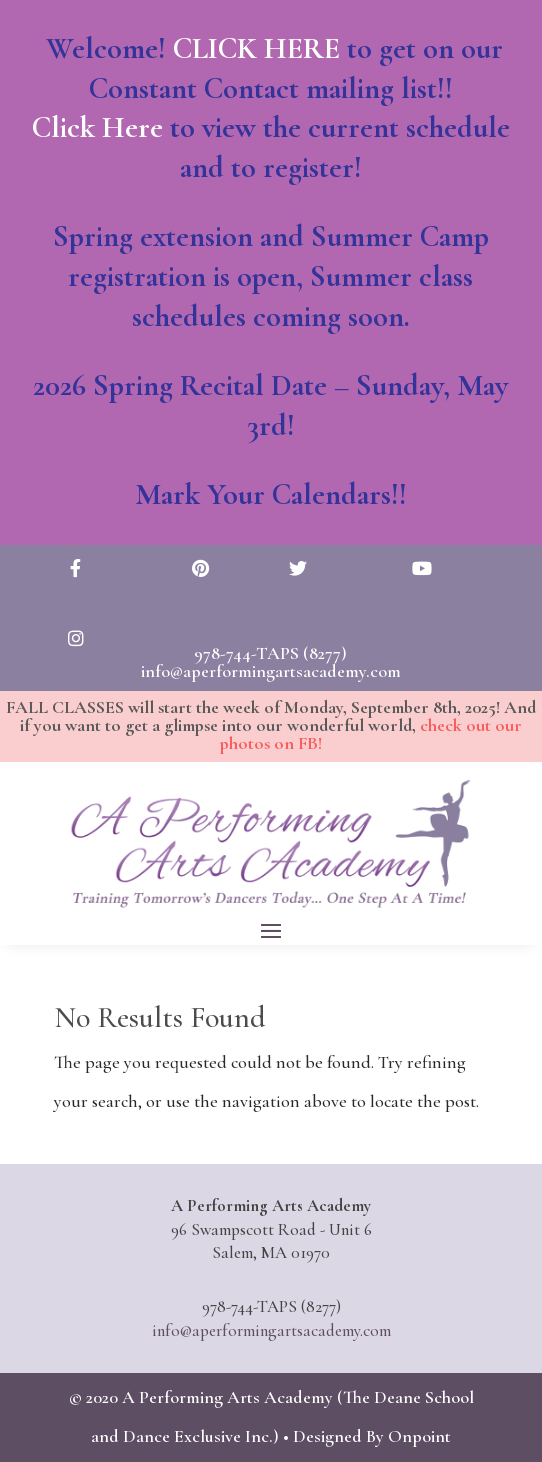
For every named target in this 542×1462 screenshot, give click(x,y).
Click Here (105, 134)
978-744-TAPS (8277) (270, 653)
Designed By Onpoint (372, 1436)
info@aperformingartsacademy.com (271, 671)
